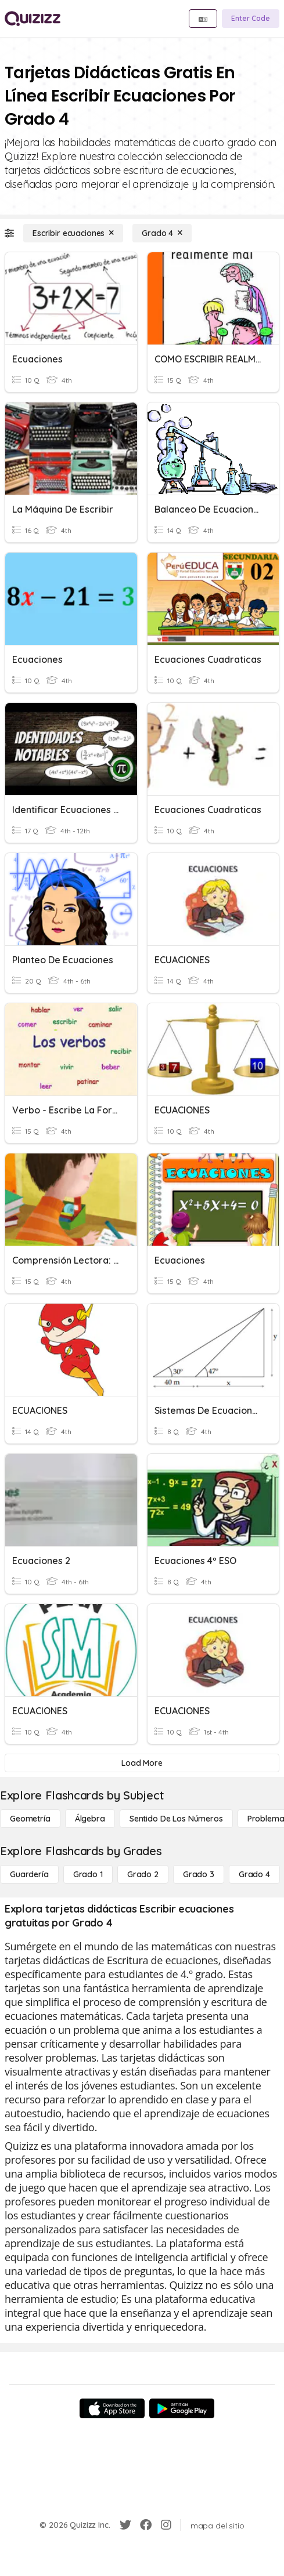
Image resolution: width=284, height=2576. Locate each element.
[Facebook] (146, 2525)
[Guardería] (29, 1874)
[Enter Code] (250, 18)
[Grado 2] (142, 1874)
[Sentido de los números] (176, 1818)
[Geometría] (30, 1818)
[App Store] (112, 2408)
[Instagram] (166, 2525)
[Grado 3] (198, 1874)
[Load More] (142, 1763)
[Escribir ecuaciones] (73, 233)
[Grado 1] (88, 1874)
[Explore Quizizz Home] (32, 18)
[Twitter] (125, 2525)
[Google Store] (181, 2408)
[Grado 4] (162, 233)
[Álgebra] (90, 1818)
